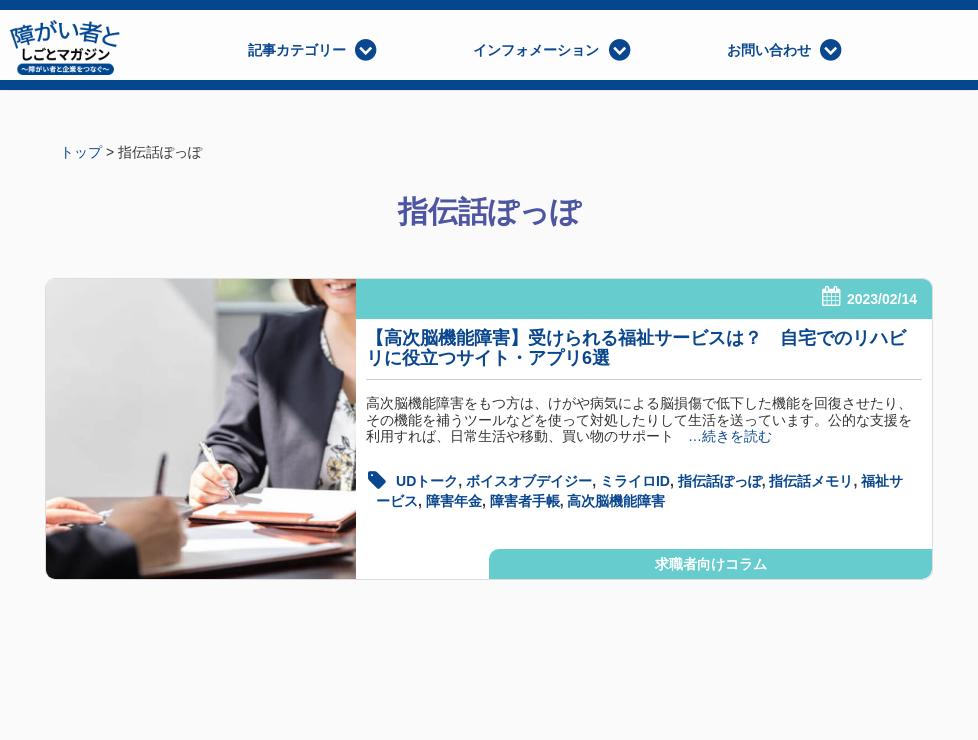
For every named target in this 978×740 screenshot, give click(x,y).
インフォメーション (536, 50)
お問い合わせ (769, 50)
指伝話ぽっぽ (720, 481)
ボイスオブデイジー (529, 481)
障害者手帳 (525, 501)
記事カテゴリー (297, 50)
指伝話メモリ (811, 481)
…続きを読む (723, 436)
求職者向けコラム (711, 564)
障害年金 (454, 501)
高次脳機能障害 (616, 501)
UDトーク (427, 481)
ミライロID (635, 481)
